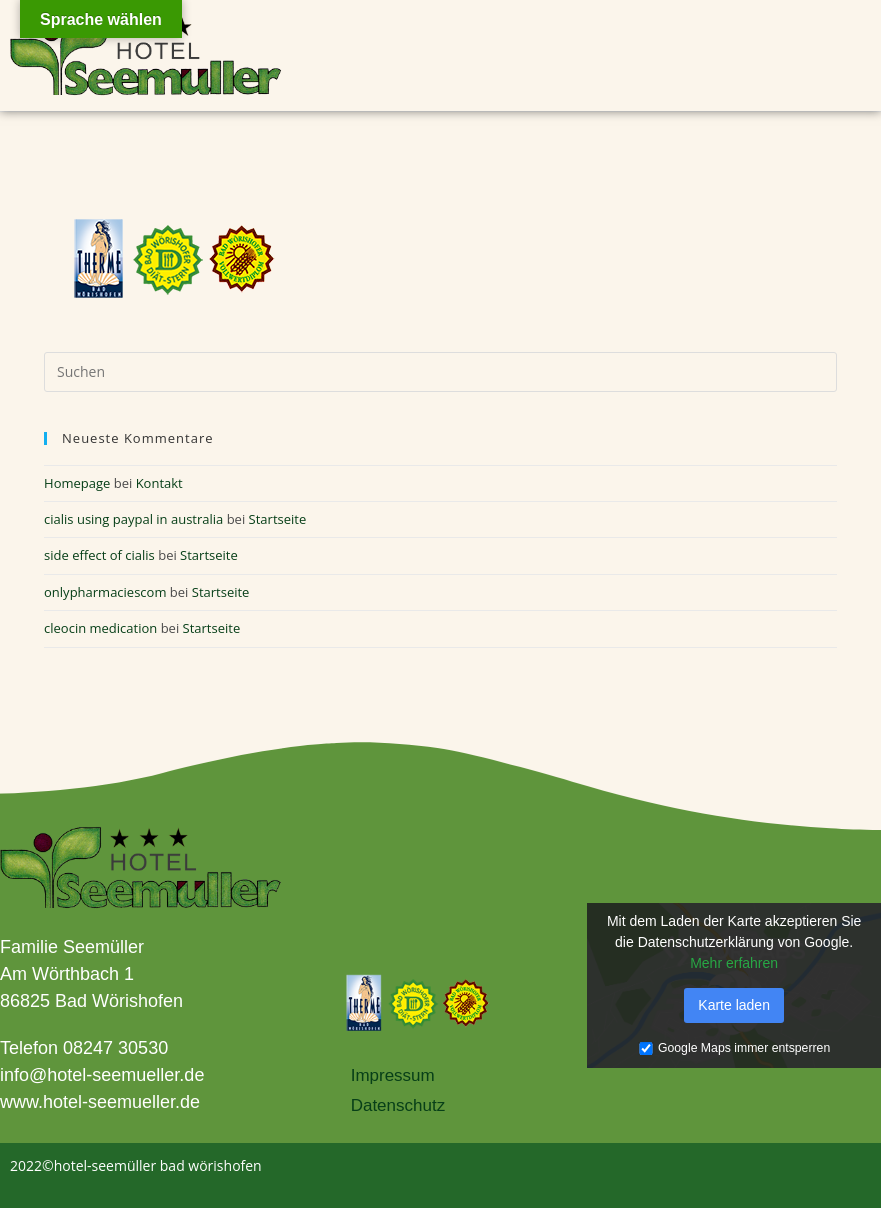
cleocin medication (100, 628)
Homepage (77, 483)
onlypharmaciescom (105, 592)
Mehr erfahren (734, 963)
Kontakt (159, 483)
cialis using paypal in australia (133, 519)
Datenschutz (398, 1105)
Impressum (393, 1075)
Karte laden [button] (734, 1005)
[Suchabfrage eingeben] (440, 372)
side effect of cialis (99, 555)
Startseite (278, 519)
